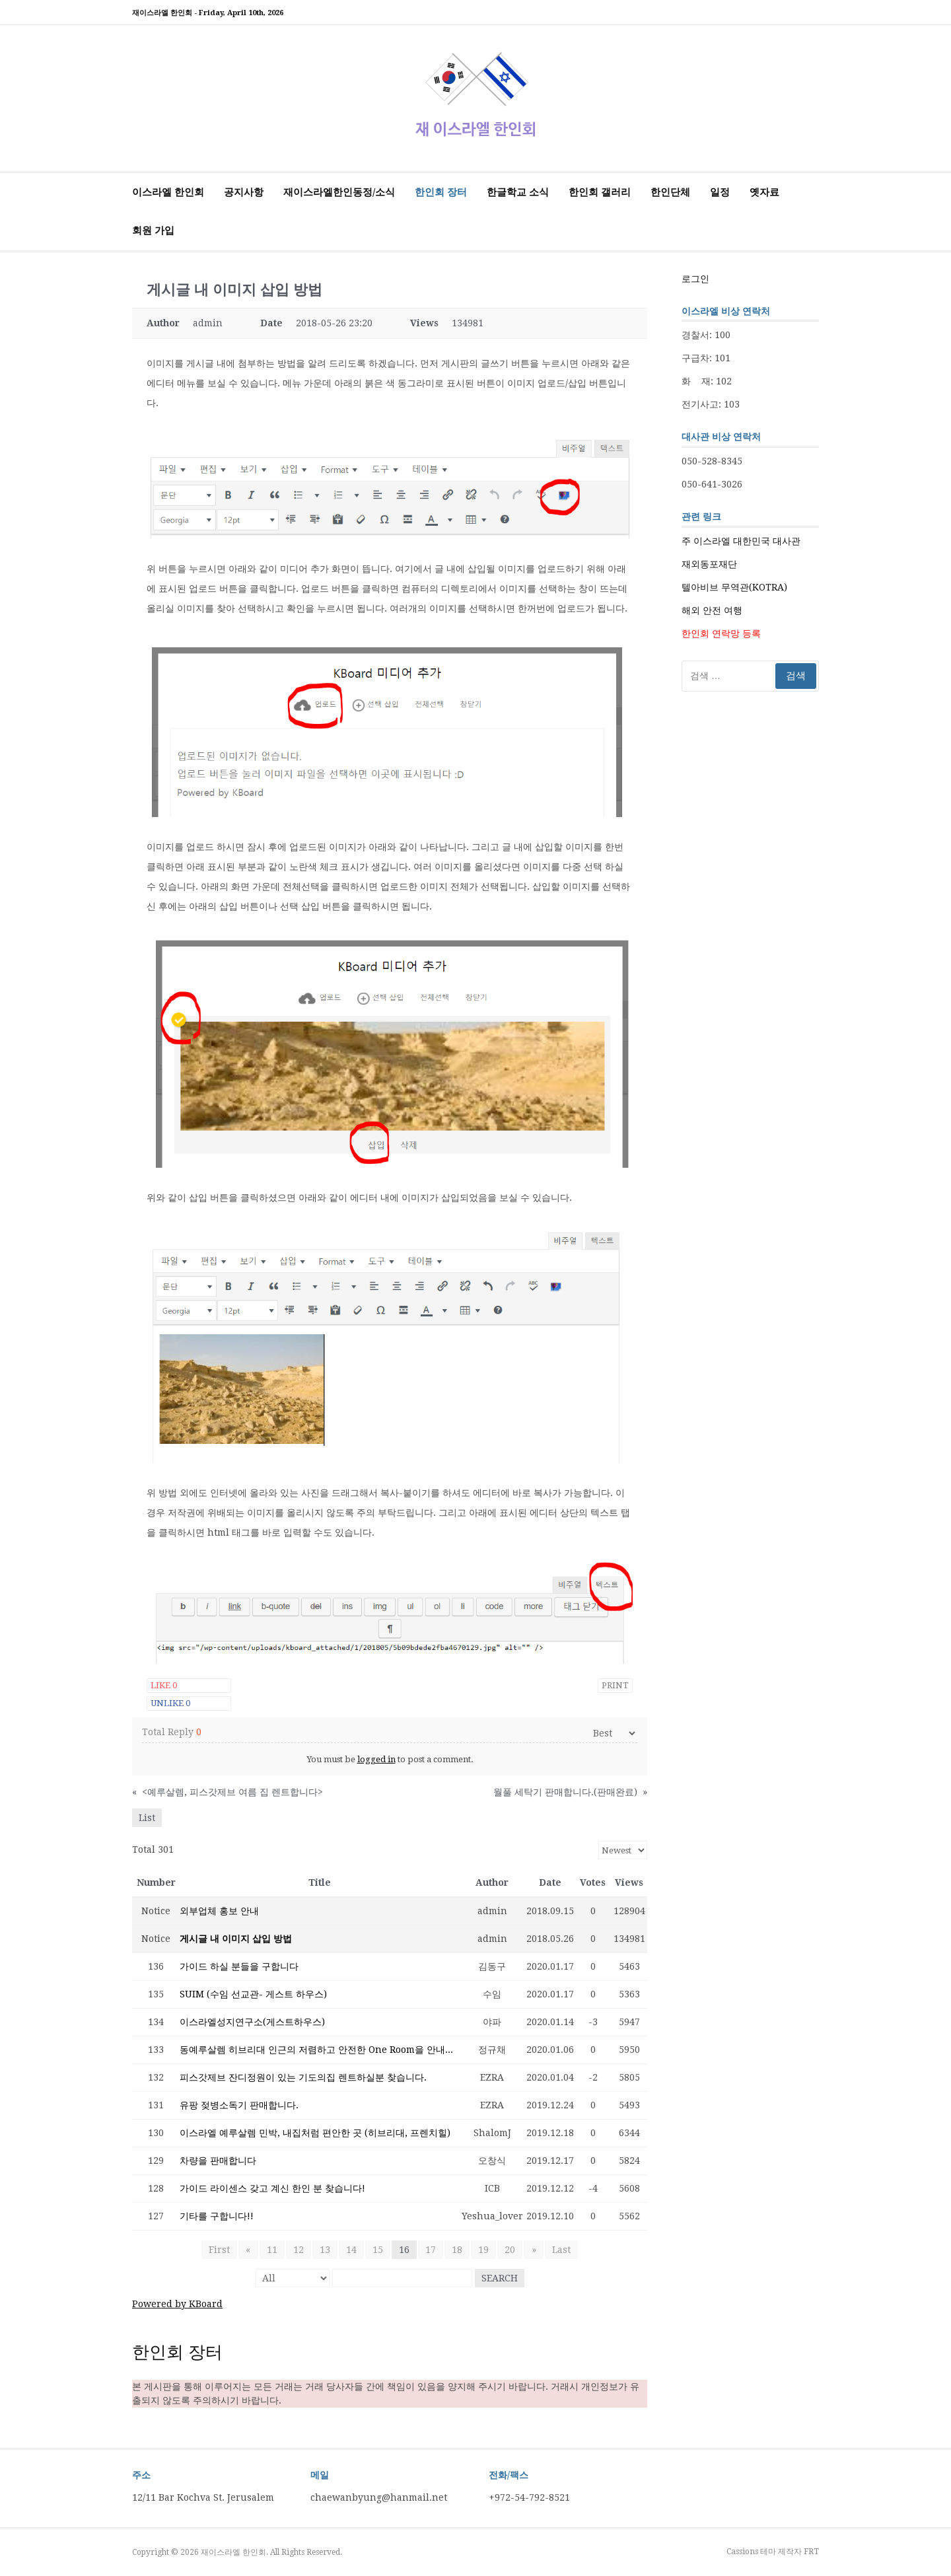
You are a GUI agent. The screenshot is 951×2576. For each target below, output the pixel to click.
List (147, 1817)
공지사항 (244, 192)
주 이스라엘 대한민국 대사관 (741, 541)
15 (377, 2249)
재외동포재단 (709, 564)
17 (430, 2249)
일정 (720, 192)
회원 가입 (153, 230)
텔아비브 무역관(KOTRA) (734, 587)
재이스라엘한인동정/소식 (339, 192)
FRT (811, 2551)
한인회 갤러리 (600, 192)
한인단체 (670, 192)
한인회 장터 (441, 192)
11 (272, 2249)
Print (615, 1685)
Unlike (170, 1703)
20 (510, 2249)
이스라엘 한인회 (168, 192)
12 (298, 2249)
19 (483, 2249)
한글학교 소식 (518, 192)
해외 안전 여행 (712, 610)
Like (164, 1685)
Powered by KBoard (177, 2304)
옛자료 (764, 192)
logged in (376, 1759)
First (219, 2249)
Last (560, 2249)
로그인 (695, 278)
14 (351, 2249)
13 (325, 2249)
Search (499, 2278)
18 (457, 2249)
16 (404, 2249)
